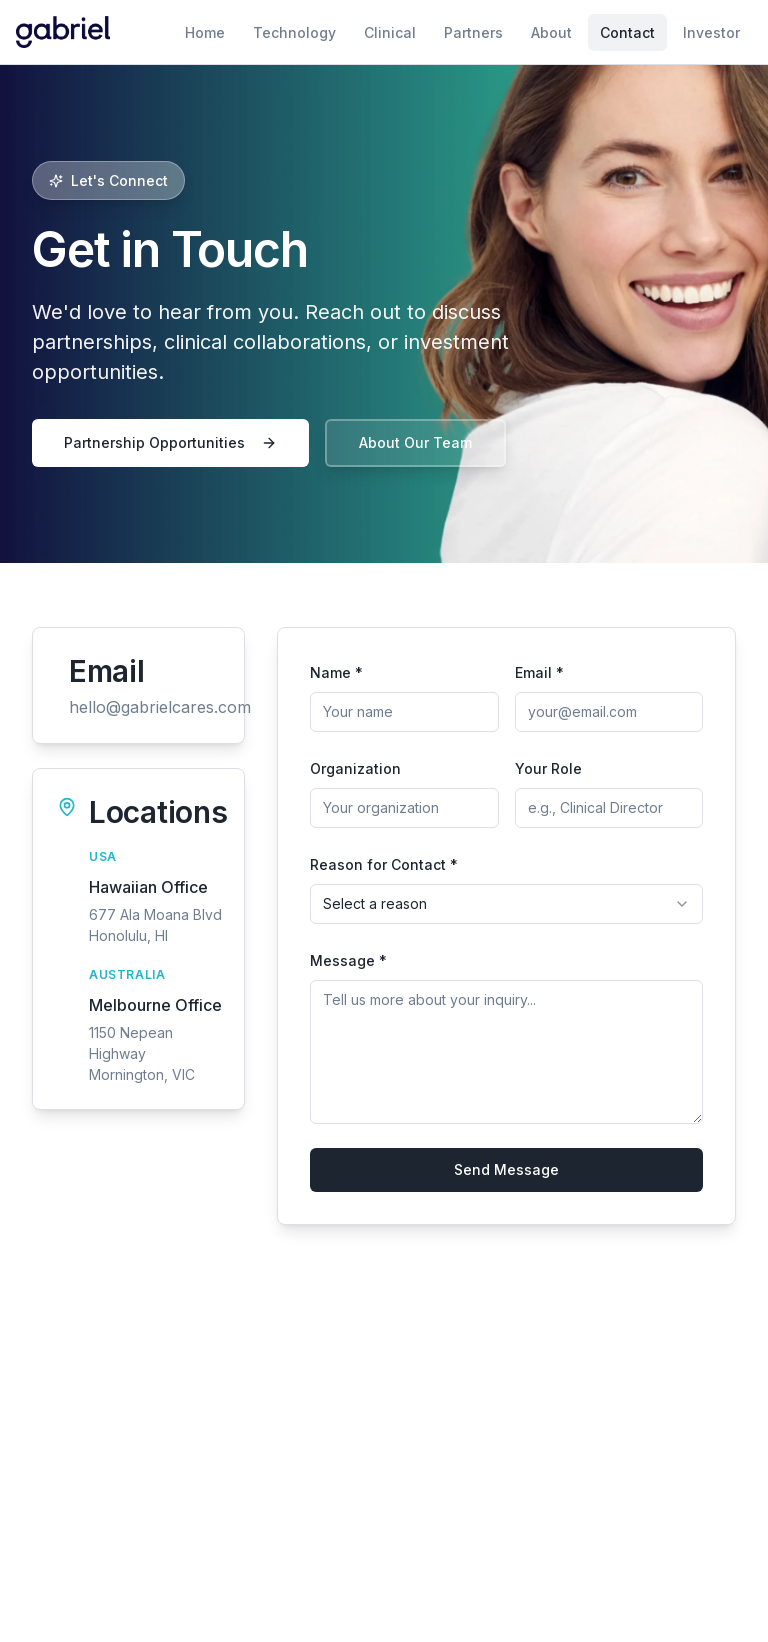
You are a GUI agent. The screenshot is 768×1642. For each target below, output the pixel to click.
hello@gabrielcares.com (160, 707)
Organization (355, 768)
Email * (539, 672)
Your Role (548, 768)
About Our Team (415, 442)
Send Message (506, 1169)
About (551, 32)
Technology (294, 32)
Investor (711, 32)
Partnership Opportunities (170, 442)
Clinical (390, 32)
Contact (627, 32)
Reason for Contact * (384, 864)
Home (205, 32)
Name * (336, 672)
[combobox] (506, 904)
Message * (348, 960)
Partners (473, 32)
